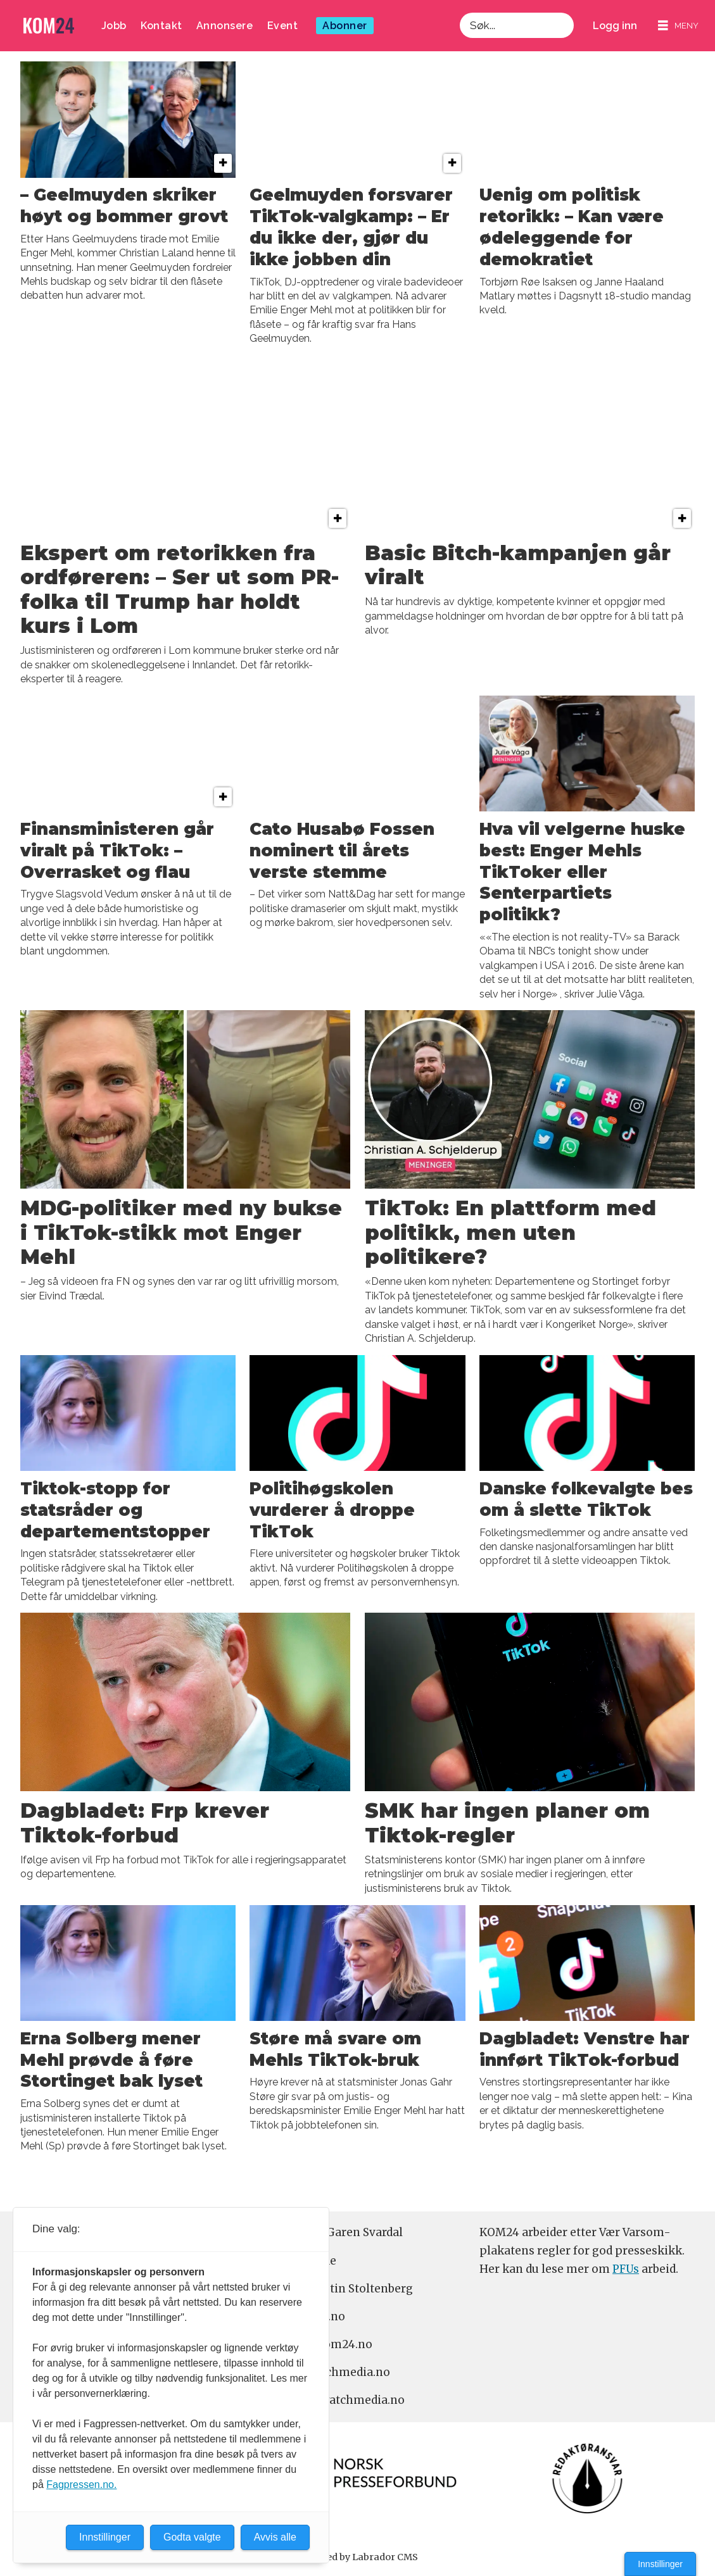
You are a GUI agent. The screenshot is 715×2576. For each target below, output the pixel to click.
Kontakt (161, 26)
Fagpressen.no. (81, 2484)
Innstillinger (660, 2564)
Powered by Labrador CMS (358, 2557)
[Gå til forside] (48, 26)
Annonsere (224, 26)
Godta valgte (192, 2537)
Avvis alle (275, 2537)
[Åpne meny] (678, 25)
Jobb (114, 26)
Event (282, 26)
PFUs (625, 2269)
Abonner (344, 26)
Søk (459, 12)
